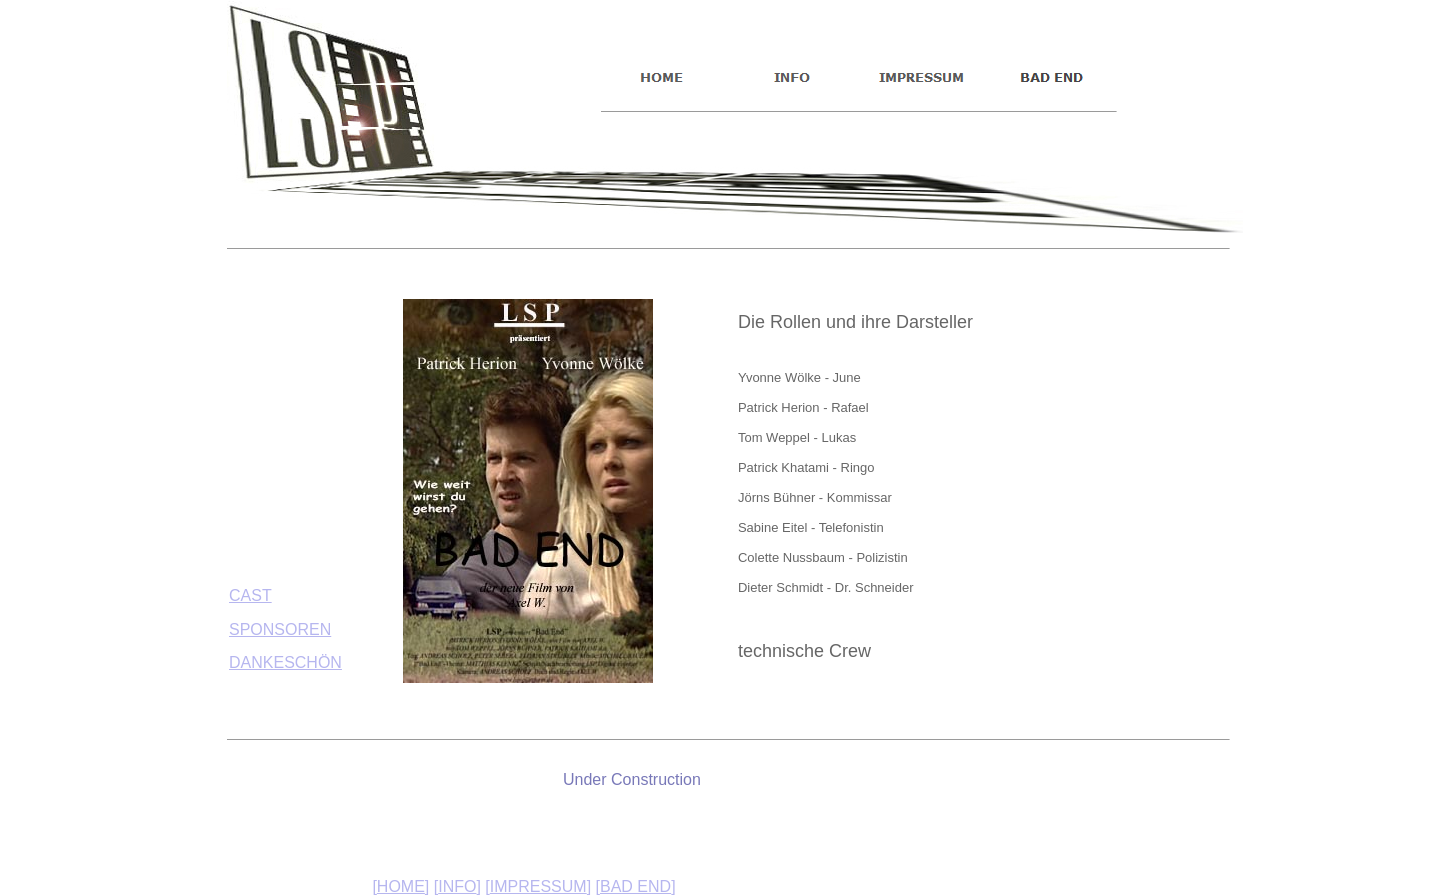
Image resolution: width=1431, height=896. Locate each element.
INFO (457, 886)
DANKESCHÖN (285, 662)
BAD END (635, 886)
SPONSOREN (280, 629)
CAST (250, 595)
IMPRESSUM (538, 886)
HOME (401, 886)
